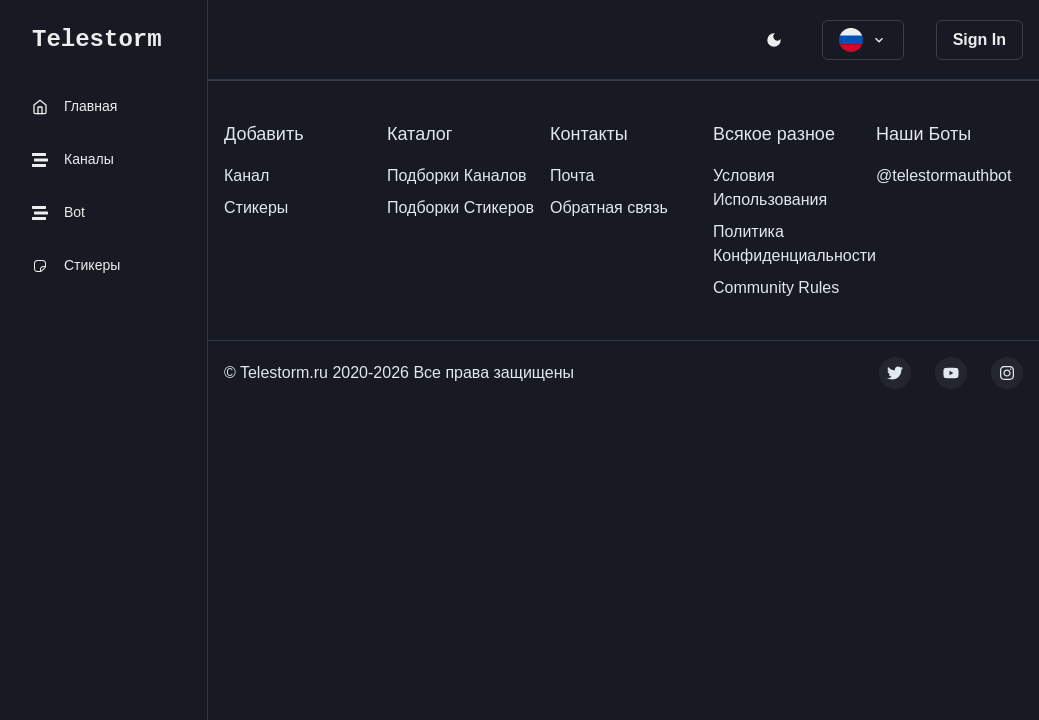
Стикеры (256, 207)
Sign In (979, 39)
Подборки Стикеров (460, 207)
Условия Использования (770, 187)
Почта (572, 175)
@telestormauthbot (943, 175)
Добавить (264, 134)
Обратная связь (609, 207)
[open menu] (774, 40)
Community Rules (776, 287)
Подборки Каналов (457, 175)
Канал (246, 175)
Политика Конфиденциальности (794, 243)
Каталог (419, 134)
